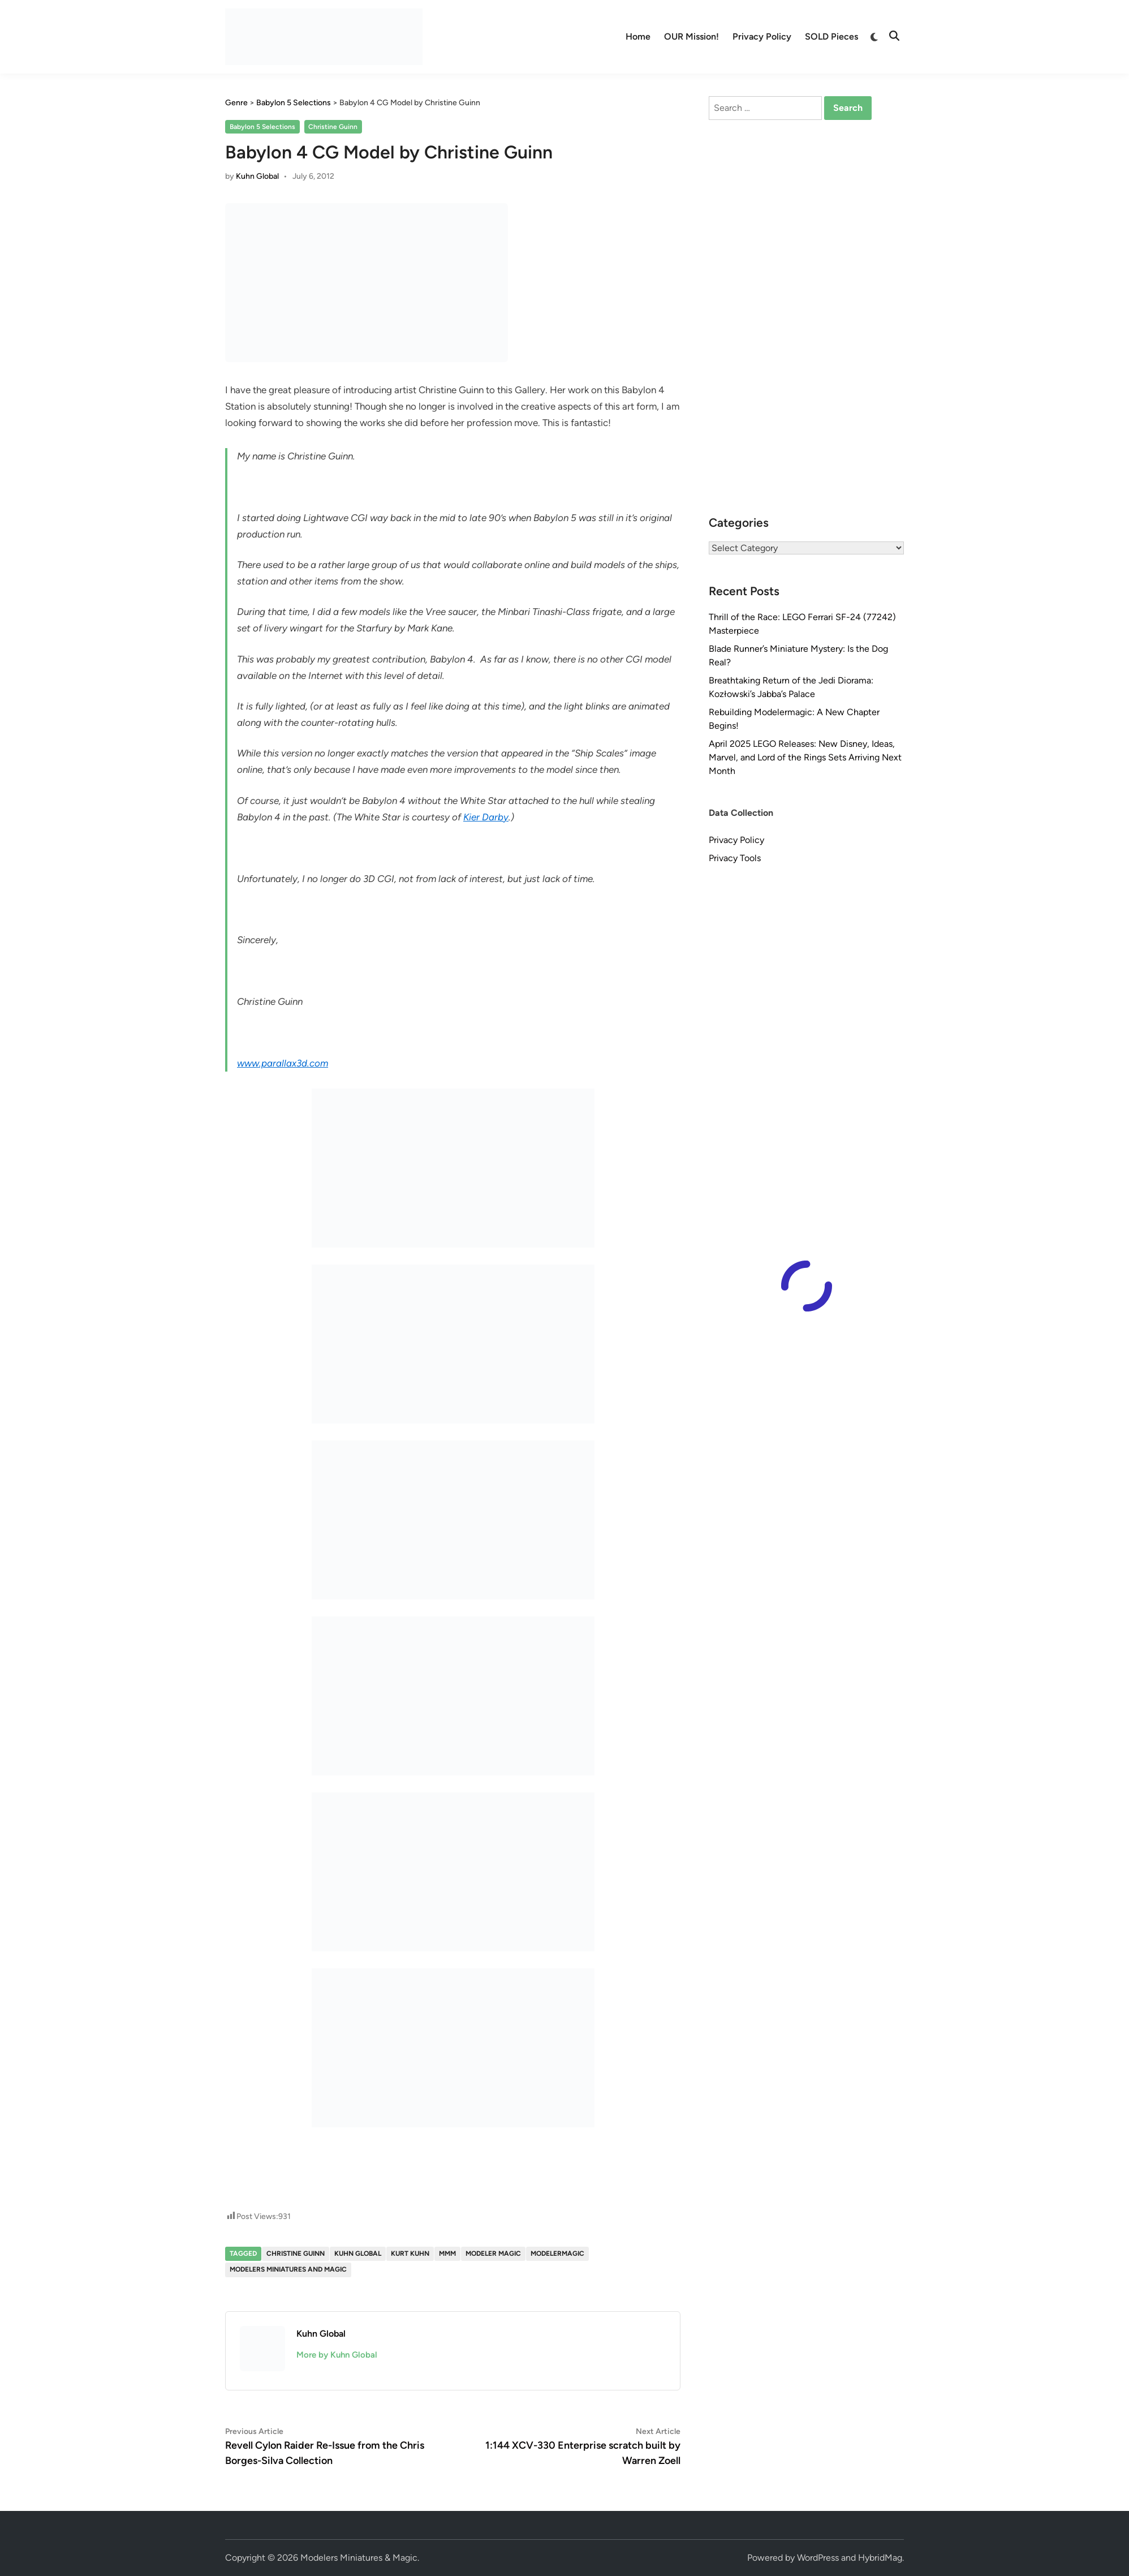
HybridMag (880, 2557)
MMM (447, 2253)
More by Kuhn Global (336, 2355)
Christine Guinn (332, 127)
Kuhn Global (257, 176)
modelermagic (557, 2253)
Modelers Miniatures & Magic (358, 2557)
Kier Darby (486, 817)
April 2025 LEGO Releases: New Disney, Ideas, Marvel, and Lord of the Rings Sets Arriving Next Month (805, 757)
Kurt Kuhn (410, 2253)
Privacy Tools (735, 858)
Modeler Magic (493, 2253)
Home (638, 36)
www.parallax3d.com (282, 1063)
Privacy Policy (761, 36)
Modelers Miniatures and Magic (288, 2269)
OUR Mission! (691, 36)
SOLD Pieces (831, 36)
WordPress (818, 2557)
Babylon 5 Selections (262, 127)
